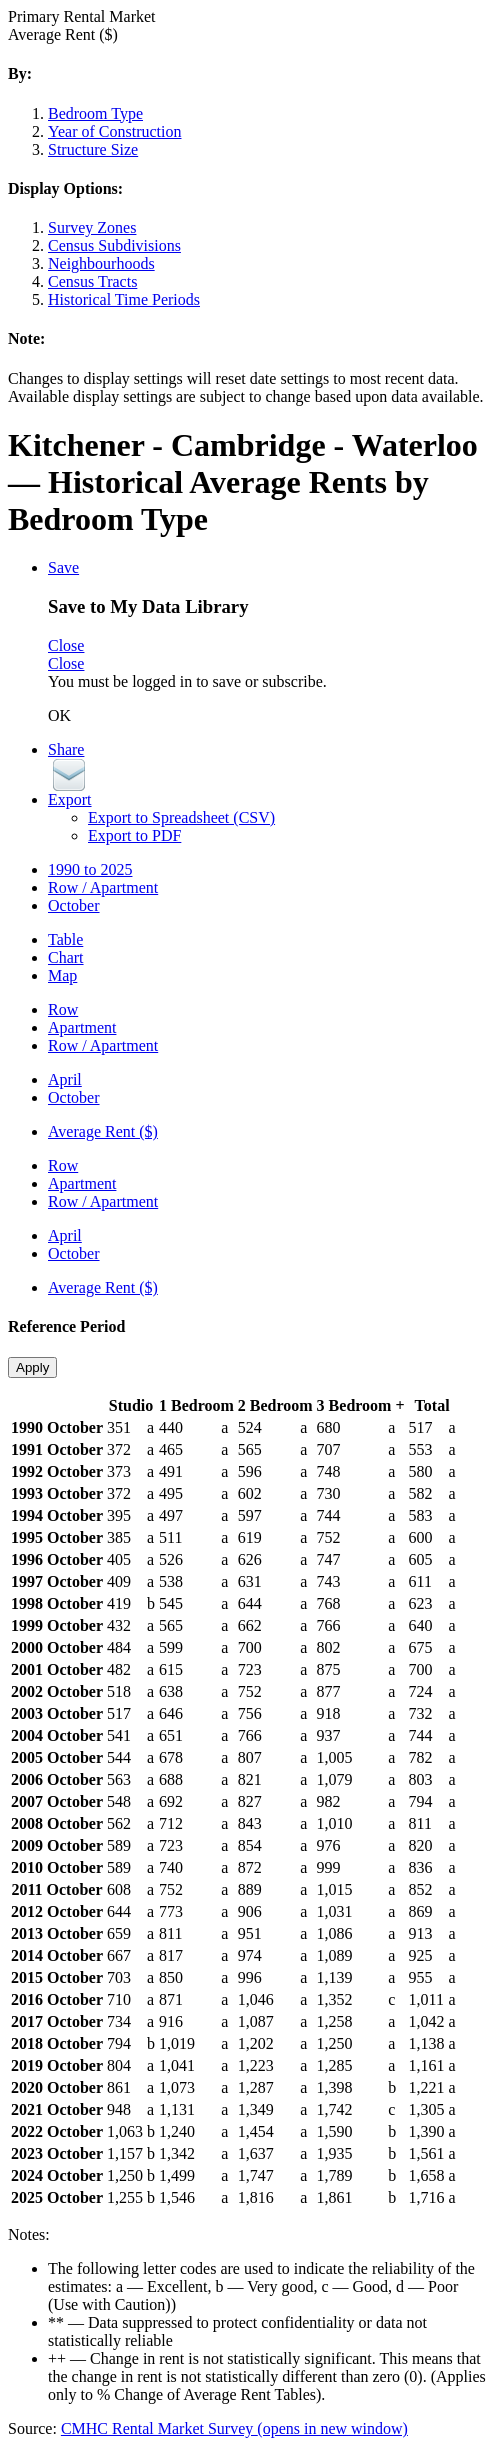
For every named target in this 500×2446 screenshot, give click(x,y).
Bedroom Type (95, 113)
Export (70, 799)
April (65, 1079)
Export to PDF (134, 835)
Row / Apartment (103, 887)
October (74, 905)
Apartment (82, 1027)
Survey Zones (92, 227)
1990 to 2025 (90, 869)
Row (63, 1009)
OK (59, 715)
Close (66, 645)
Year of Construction (114, 131)
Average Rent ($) (103, 1131)
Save (63, 567)
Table (65, 939)
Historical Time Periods (124, 299)
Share (66, 749)
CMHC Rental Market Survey (234, 2428)
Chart (66, 957)
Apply (32, 1367)
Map (62, 975)
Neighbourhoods (101, 263)
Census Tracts (92, 281)
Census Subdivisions (114, 245)
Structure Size (93, 149)
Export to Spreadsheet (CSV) (181, 817)
